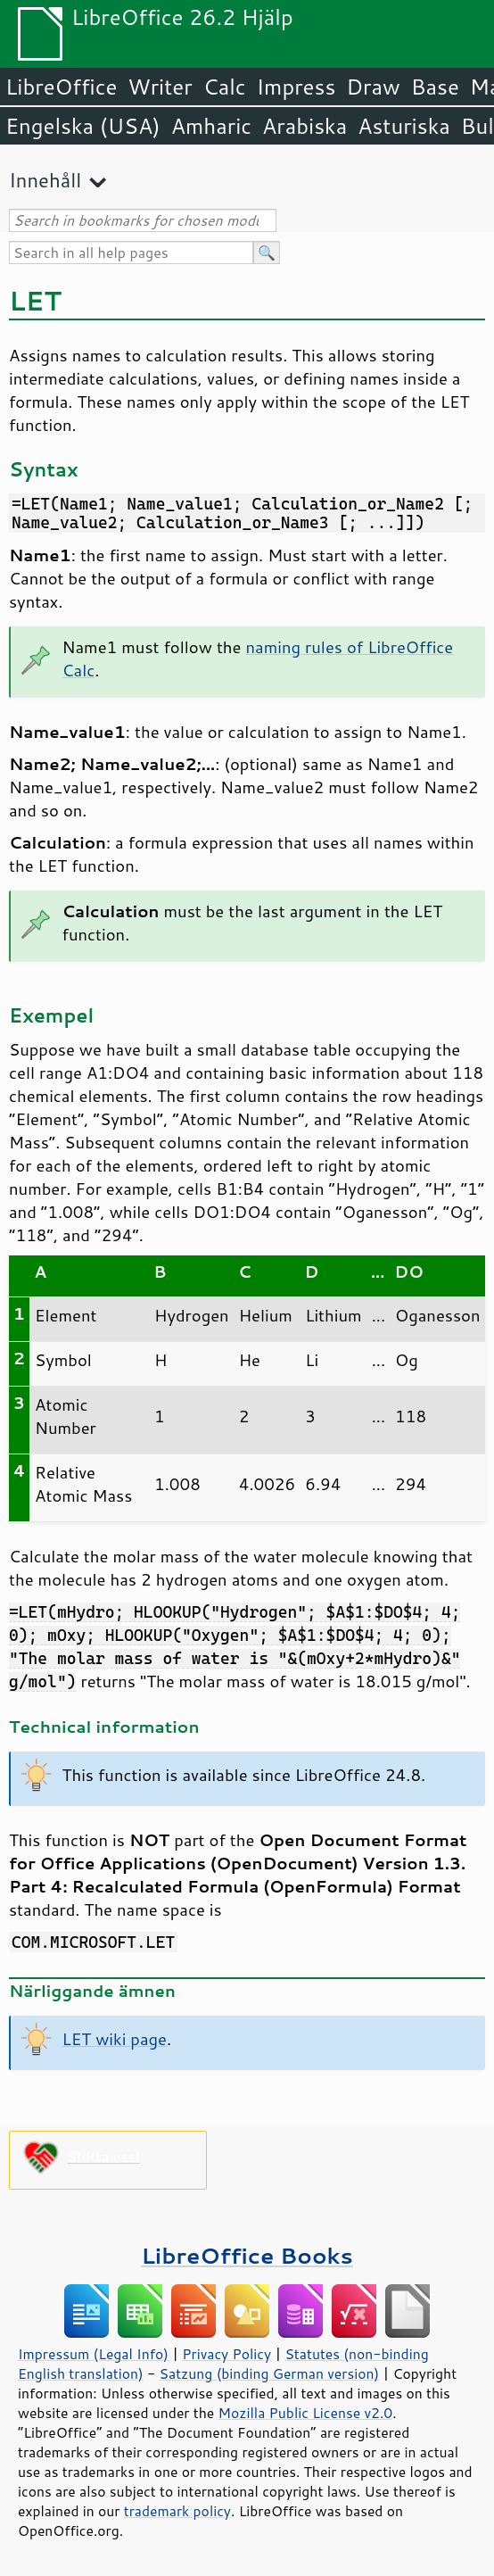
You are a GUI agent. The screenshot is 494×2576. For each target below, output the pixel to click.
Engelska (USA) (83, 126)
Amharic (211, 126)
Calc (224, 86)
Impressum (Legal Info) (93, 2354)
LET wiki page (114, 2038)
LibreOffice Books (247, 2255)
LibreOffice (61, 86)
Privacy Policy (226, 2354)
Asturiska (404, 126)
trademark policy (177, 2511)
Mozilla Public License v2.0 (305, 2413)
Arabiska (304, 126)
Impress (296, 86)
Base (435, 86)
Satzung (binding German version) (270, 2373)
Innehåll (45, 180)
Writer (160, 86)
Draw (372, 86)
